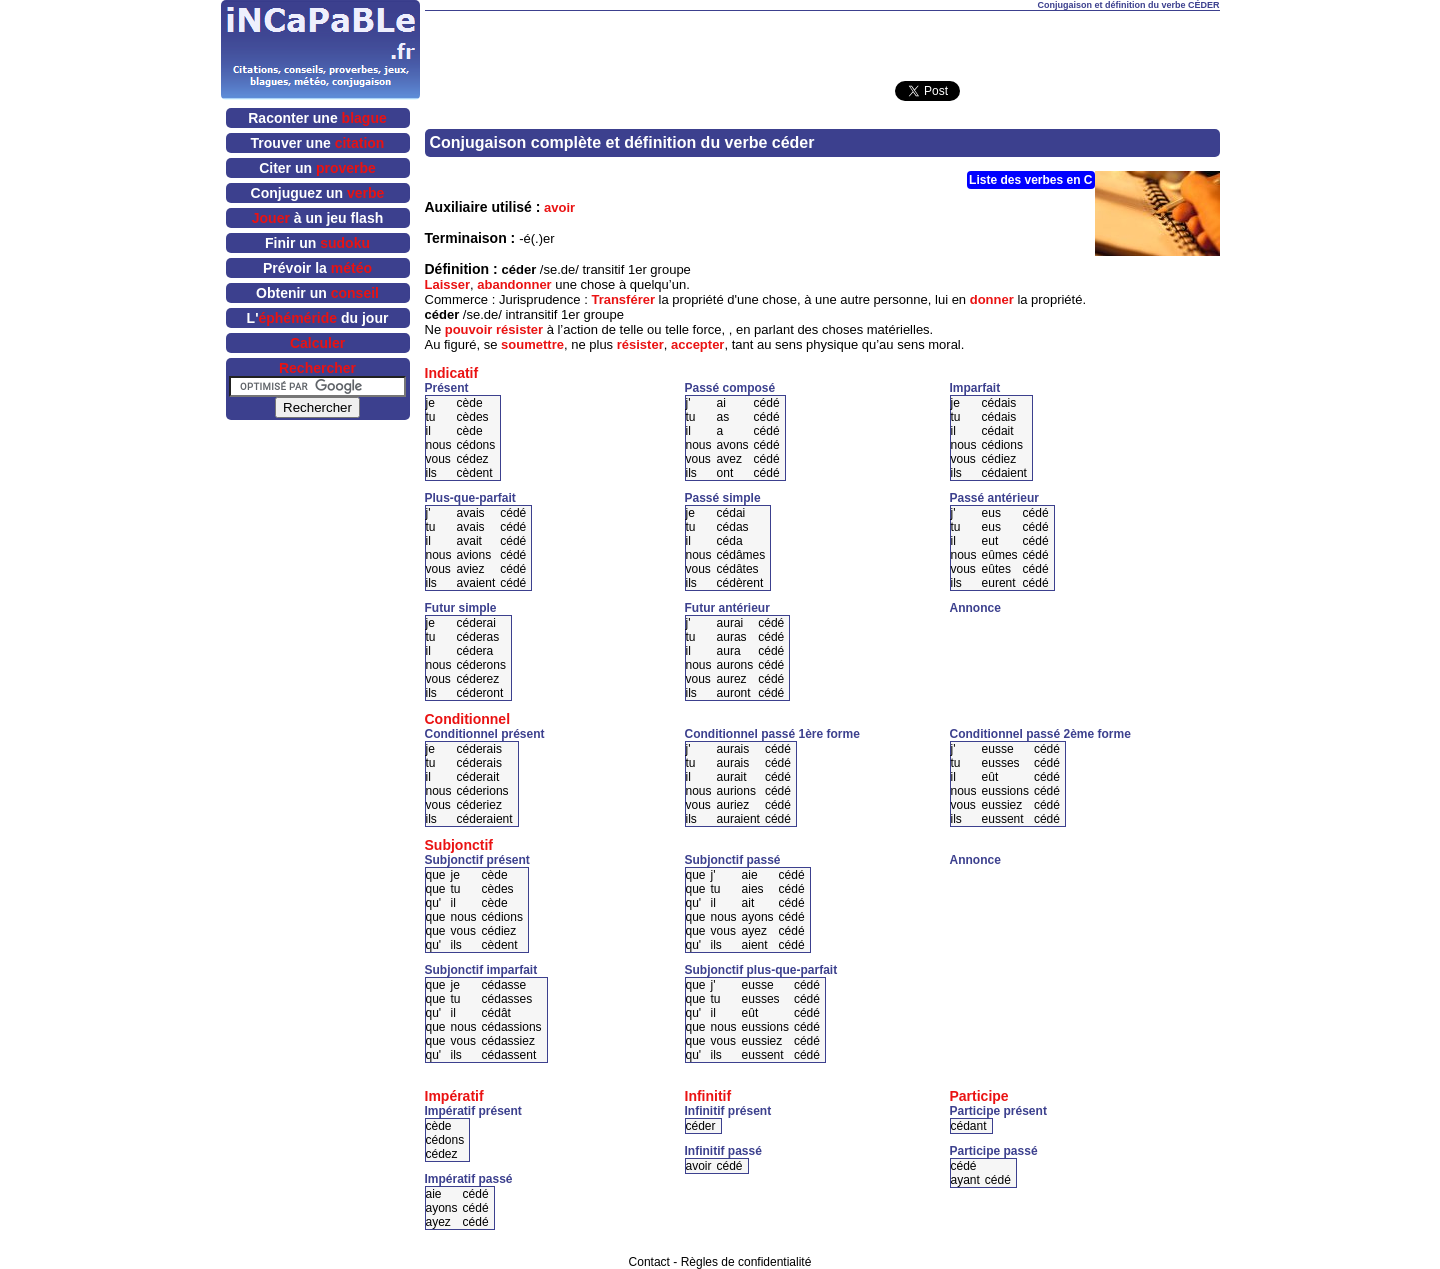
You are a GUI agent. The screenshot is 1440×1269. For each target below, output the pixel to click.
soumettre (532, 344)
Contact (649, 1262)
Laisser (448, 284)
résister (519, 329)
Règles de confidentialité (746, 1262)
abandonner (514, 284)
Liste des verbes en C (1030, 180)
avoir (559, 207)
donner (992, 299)
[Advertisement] (822, 41)
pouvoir (469, 329)
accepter (697, 344)
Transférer (623, 299)
